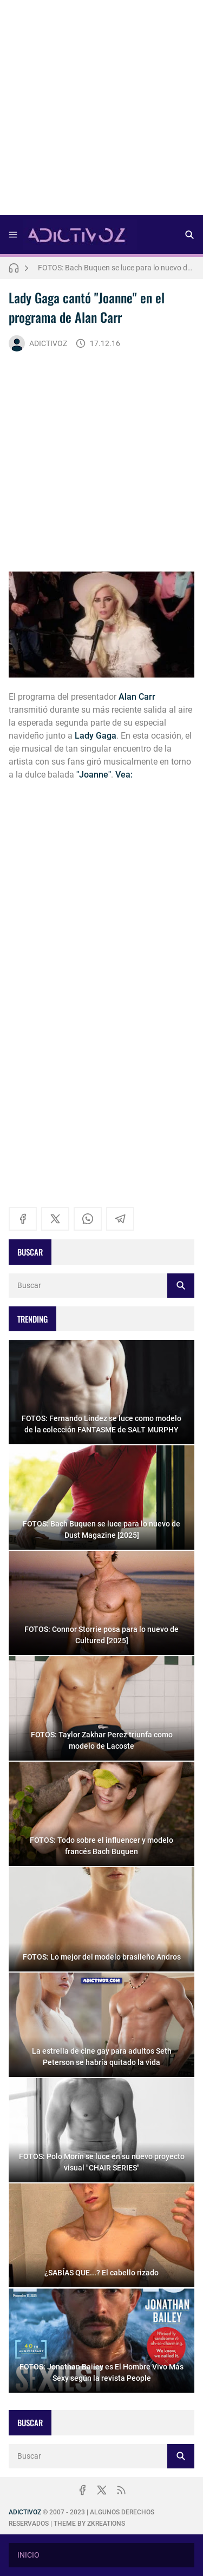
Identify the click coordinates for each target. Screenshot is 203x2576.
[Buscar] (189, 235)
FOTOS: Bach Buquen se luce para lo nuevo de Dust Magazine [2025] (116, 267)
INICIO (28, 2555)
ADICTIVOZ (38, 343)
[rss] (121, 2490)
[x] (55, 1219)
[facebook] (23, 1219)
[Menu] (13, 235)
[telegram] (120, 1219)
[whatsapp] (88, 1219)
